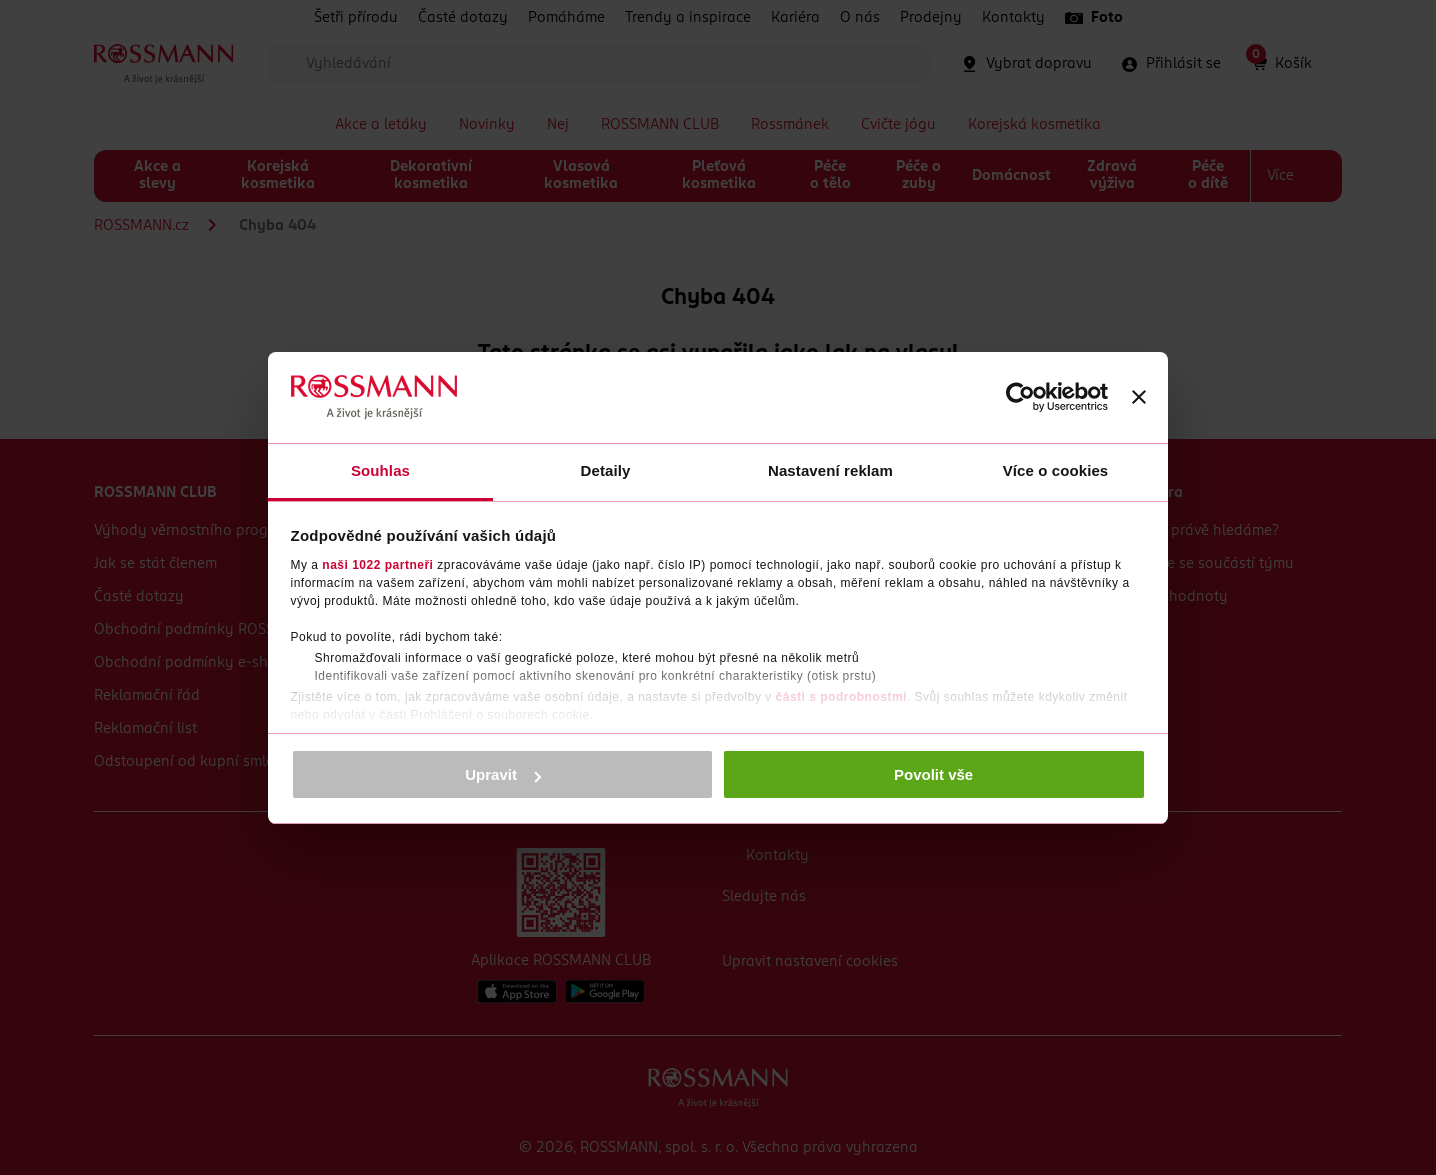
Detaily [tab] (606, 470)
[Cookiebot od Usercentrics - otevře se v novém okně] (1020, 397)
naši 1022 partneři (377, 565)
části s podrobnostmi (841, 697)
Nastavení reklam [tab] (830, 470)
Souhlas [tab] (380, 470)
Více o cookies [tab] (1056, 470)
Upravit (503, 774)
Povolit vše (933, 774)
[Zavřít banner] (1139, 397)
